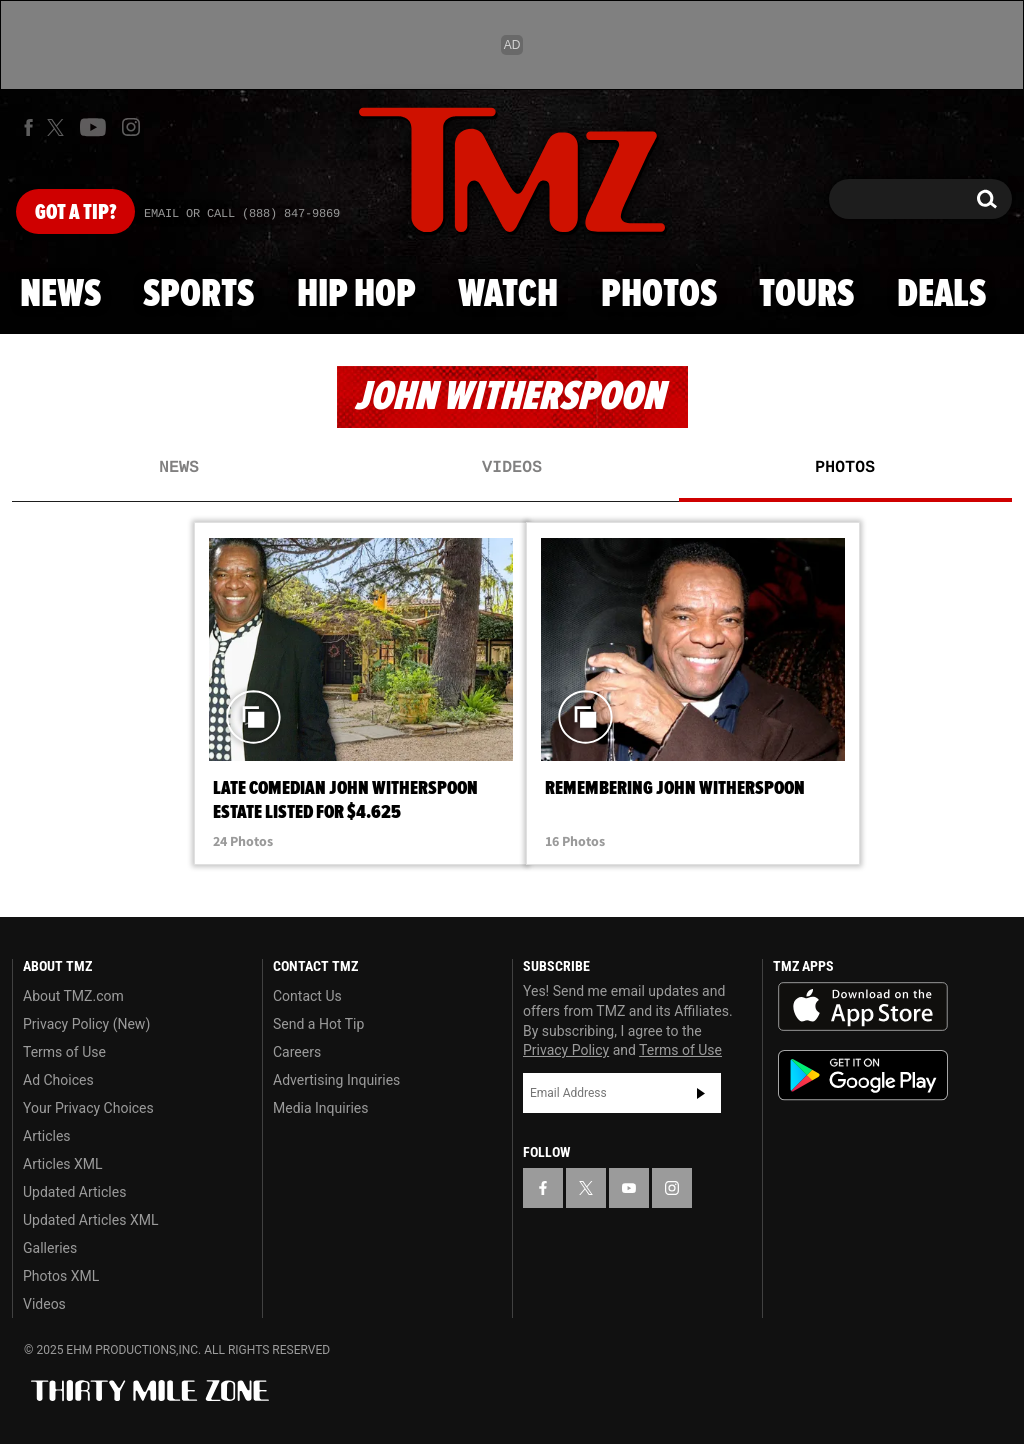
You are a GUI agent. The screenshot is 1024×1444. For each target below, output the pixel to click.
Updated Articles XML (90, 1220)
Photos (659, 295)
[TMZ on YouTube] (629, 1188)
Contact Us (307, 996)
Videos (512, 468)
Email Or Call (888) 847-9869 (242, 214)
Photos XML (61, 1276)
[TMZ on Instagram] (131, 127)
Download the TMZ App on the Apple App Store (863, 1007)
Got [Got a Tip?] (75, 213)
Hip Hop (356, 295)
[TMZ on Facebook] (28, 127)
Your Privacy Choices (88, 1108)
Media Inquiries (320, 1108)
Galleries (50, 1248)
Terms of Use (64, 1052)
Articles (47, 1136)
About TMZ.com (73, 996)
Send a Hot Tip (318, 1024)
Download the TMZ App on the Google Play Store (863, 1075)
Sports (198, 295)
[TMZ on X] (58, 127)
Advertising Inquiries (336, 1080)
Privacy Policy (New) (86, 1024)
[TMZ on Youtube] (93, 127)
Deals (941, 295)
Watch (508, 295)
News (60, 295)
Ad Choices (58, 1080)
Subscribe (701, 1093)
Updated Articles (74, 1192)
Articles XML (63, 1164)
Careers (297, 1052)
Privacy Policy (566, 1050)
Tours (806, 295)
